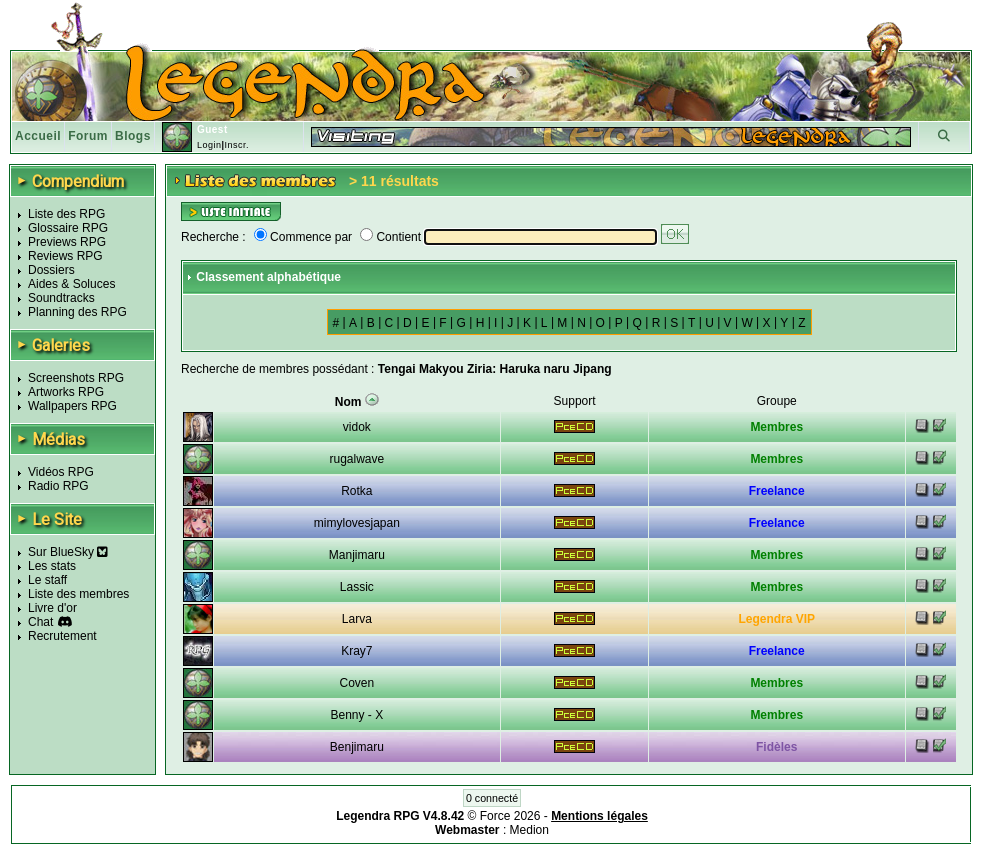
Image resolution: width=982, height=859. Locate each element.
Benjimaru (357, 747)
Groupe (777, 401)
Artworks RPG (66, 392)
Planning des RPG (77, 312)
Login (209, 145)
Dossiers (51, 270)
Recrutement (62, 636)
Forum (88, 136)
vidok (357, 427)
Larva (357, 619)
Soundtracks (61, 298)
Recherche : (213, 237)
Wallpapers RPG (72, 406)
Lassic (357, 587)
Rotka (356, 491)
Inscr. (236, 145)
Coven (357, 683)
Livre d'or (52, 608)
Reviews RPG (65, 256)
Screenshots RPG (76, 378)
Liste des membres (78, 594)
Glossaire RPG (68, 228)
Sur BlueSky (68, 552)
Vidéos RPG (61, 472)
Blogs (133, 136)
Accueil (38, 136)
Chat (40, 622)
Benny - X (357, 715)
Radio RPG (58, 486)
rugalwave (357, 459)
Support (575, 401)
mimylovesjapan (357, 523)
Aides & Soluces (71, 284)
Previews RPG (67, 242)
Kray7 (356, 651)
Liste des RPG (66, 214)
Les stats (52, 566)
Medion (529, 830)
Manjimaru (357, 555)
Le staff (47, 580)
